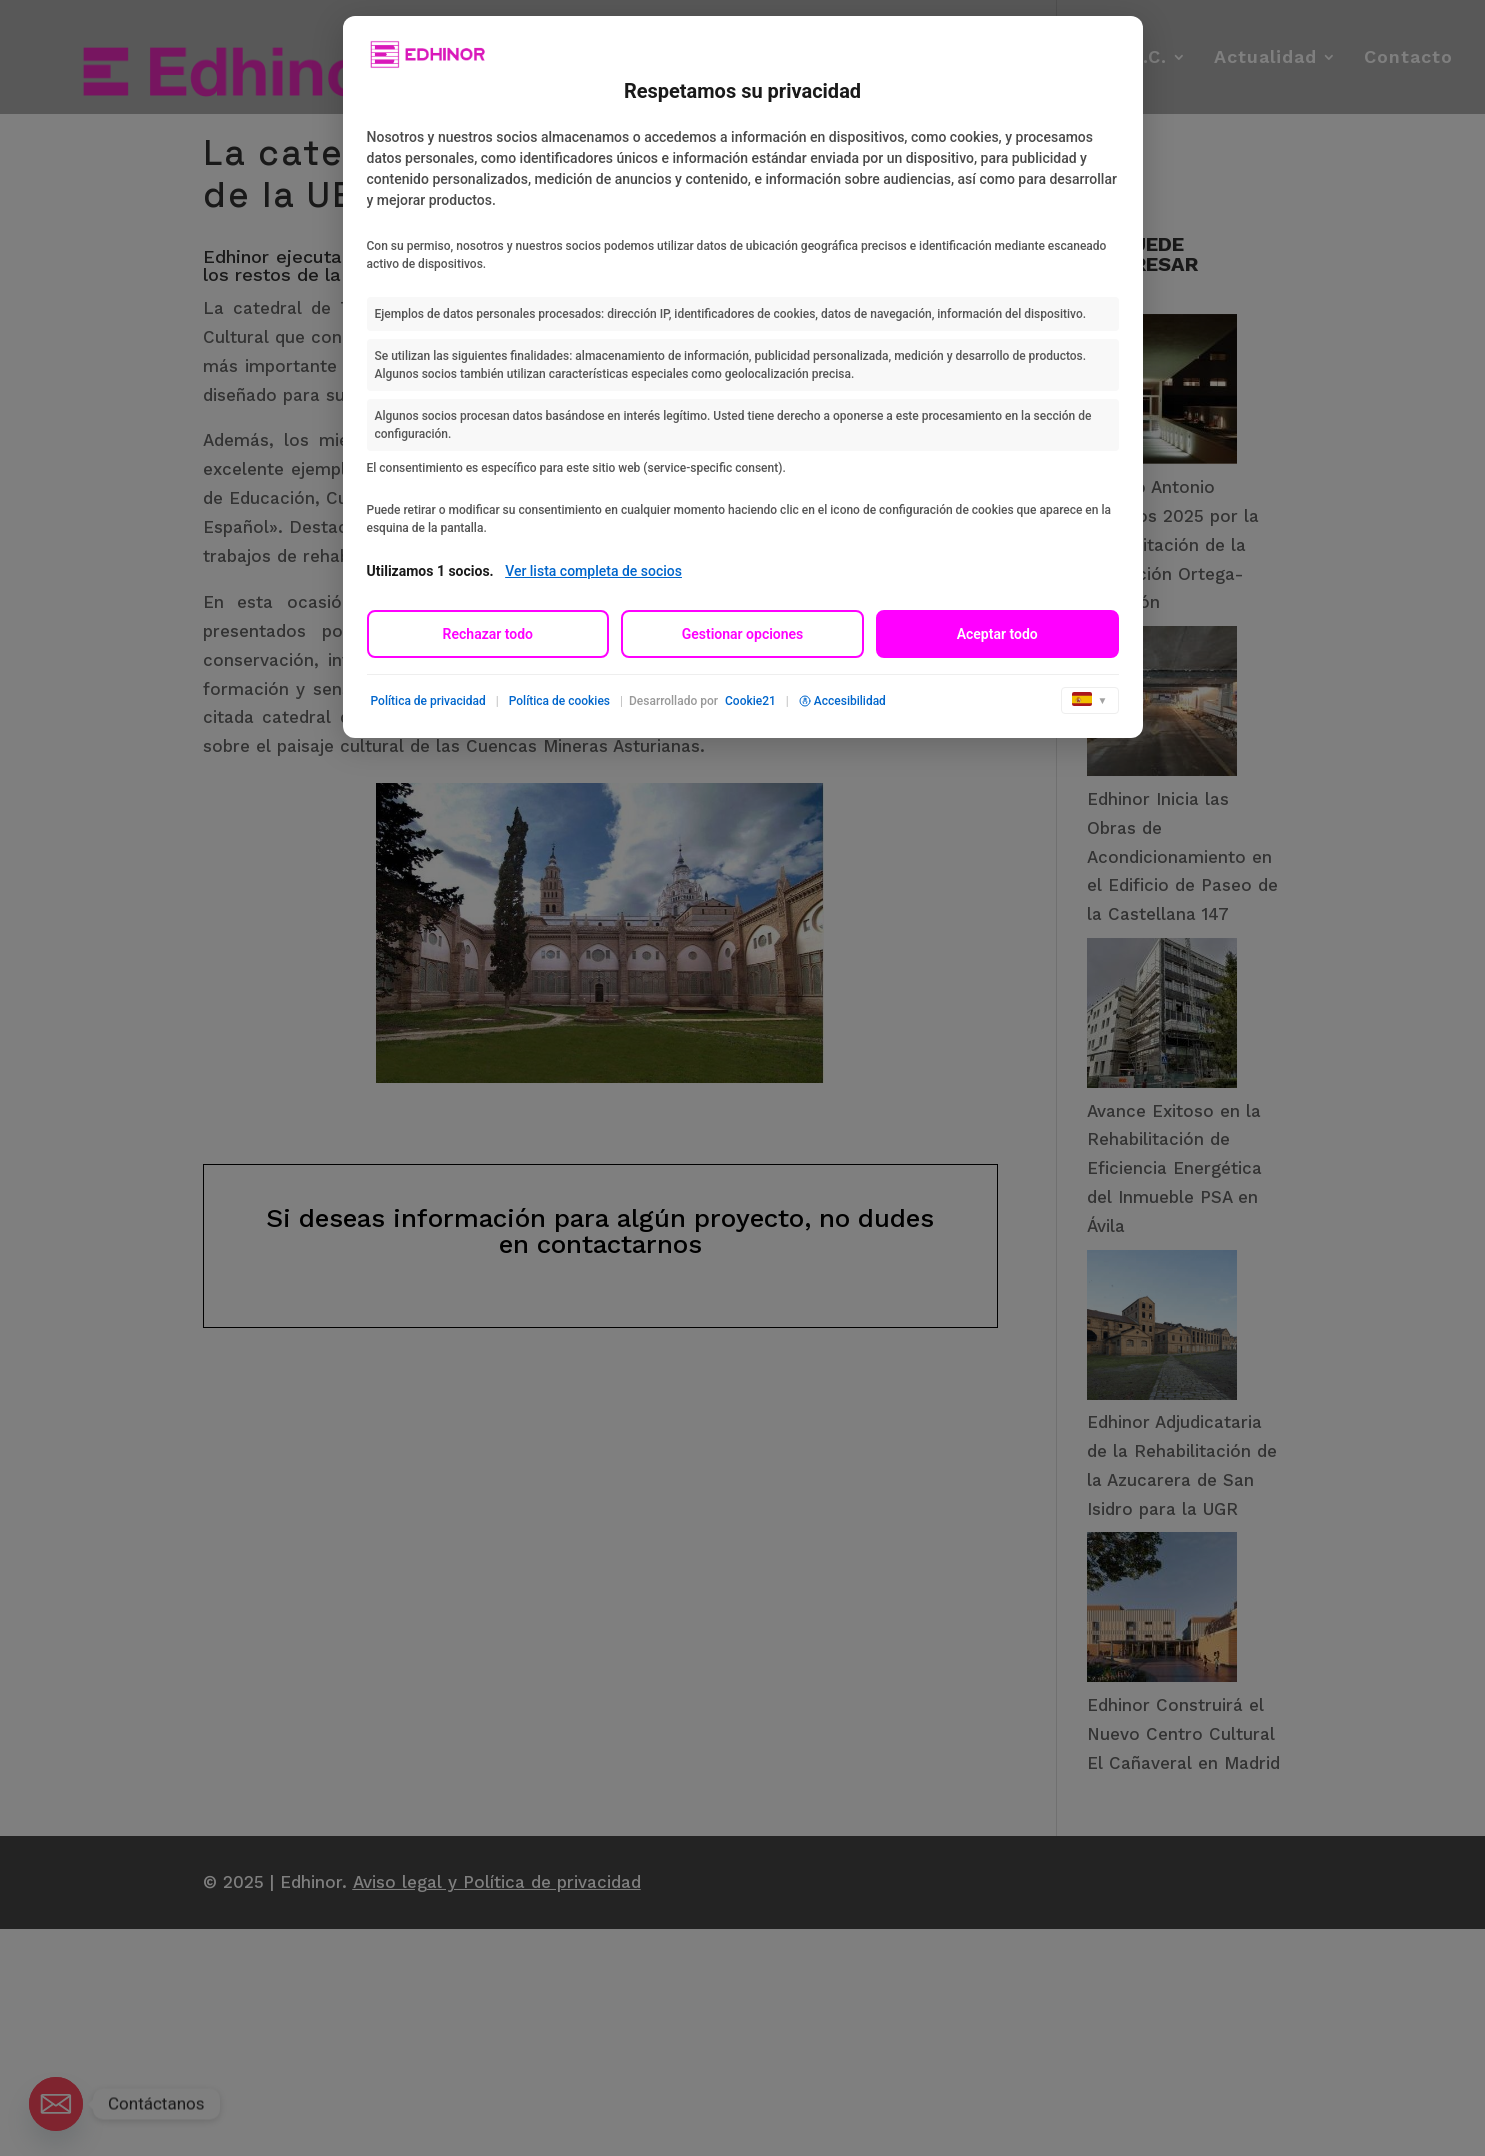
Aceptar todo (997, 634)
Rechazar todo (488, 634)
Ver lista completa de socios (593, 571)
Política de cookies (559, 701)
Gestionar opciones (743, 634)
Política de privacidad (428, 701)
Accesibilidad (842, 701)
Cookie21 (750, 701)
